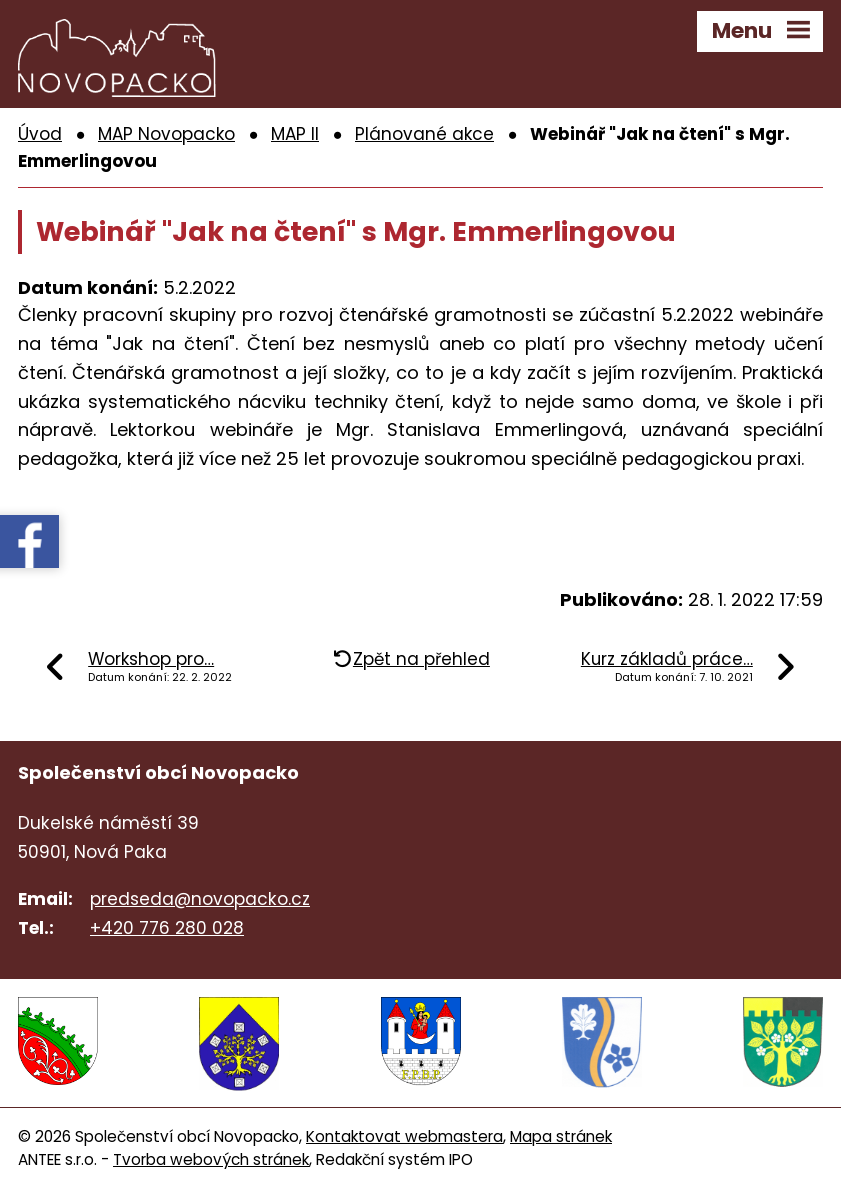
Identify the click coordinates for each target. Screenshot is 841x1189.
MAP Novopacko (166, 135)
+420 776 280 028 (167, 929)
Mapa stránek (561, 1135)
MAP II (295, 135)
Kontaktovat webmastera (404, 1135)
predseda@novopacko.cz (200, 900)
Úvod (40, 135)
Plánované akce (424, 135)
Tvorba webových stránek (211, 1158)
